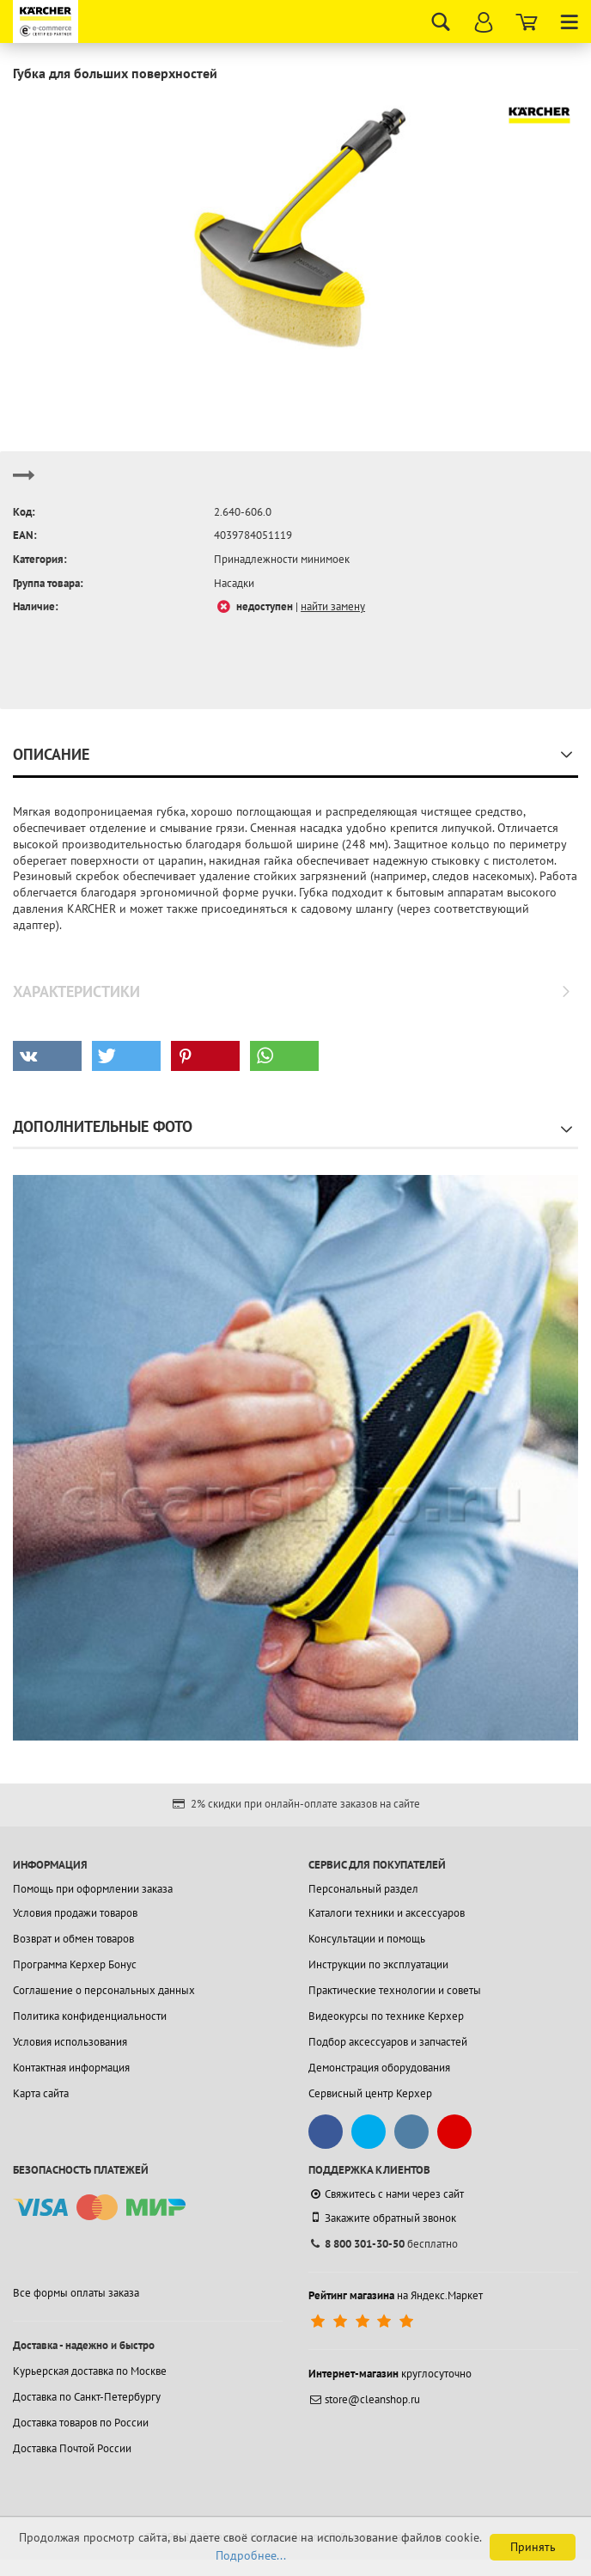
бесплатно (383, 2243)
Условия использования (70, 2041)
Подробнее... (251, 2555)
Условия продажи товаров (75, 1913)
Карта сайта (41, 2093)
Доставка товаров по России (81, 2422)
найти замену (333, 606)
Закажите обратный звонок (382, 2217)
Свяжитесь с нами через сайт (386, 2194)
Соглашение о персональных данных (104, 1990)
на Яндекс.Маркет (395, 2295)
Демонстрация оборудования (379, 2067)
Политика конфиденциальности (90, 2016)
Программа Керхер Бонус (75, 1964)
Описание (51, 754)
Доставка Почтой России (72, 2448)
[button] (47, 1056)
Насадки (234, 583)
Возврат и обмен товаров (73, 1938)
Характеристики (76, 991)
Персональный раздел (363, 1889)
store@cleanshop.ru (364, 2399)
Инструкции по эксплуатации (378, 1964)
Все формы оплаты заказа (76, 2292)
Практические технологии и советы (394, 1990)
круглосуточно (390, 2373)
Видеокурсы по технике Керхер (386, 2016)
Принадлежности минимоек (282, 559)
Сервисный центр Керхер (370, 2093)
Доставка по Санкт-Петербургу (87, 2396)
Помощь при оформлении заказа (93, 1889)
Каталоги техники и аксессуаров (386, 1913)
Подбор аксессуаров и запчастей (387, 2041)
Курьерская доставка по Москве (90, 2371)
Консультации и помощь (366, 1938)
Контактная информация (71, 2067)
